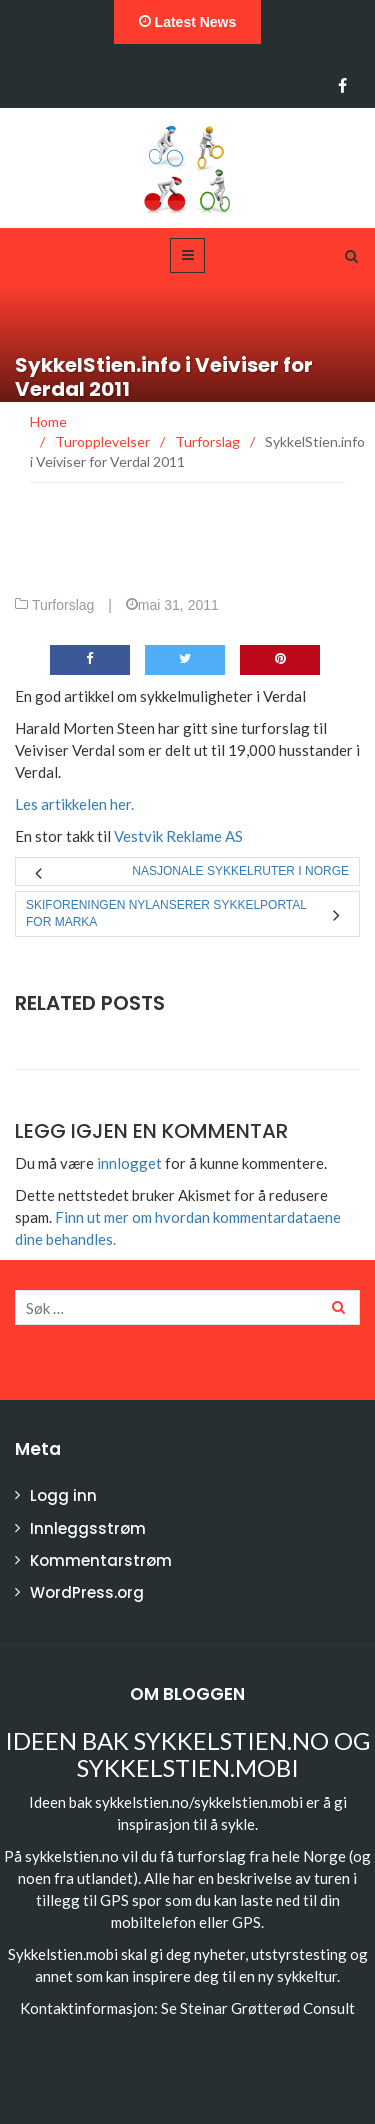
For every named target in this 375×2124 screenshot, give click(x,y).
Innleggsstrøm (88, 1528)
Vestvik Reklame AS (178, 836)
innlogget (129, 1163)
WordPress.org (87, 1592)
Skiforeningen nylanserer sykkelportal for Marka (166, 913)
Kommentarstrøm (101, 1560)
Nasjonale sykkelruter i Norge (240, 871)
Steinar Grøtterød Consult (267, 2008)
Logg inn (63, 1495)
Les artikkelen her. (74, 804)
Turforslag (63, 605)
